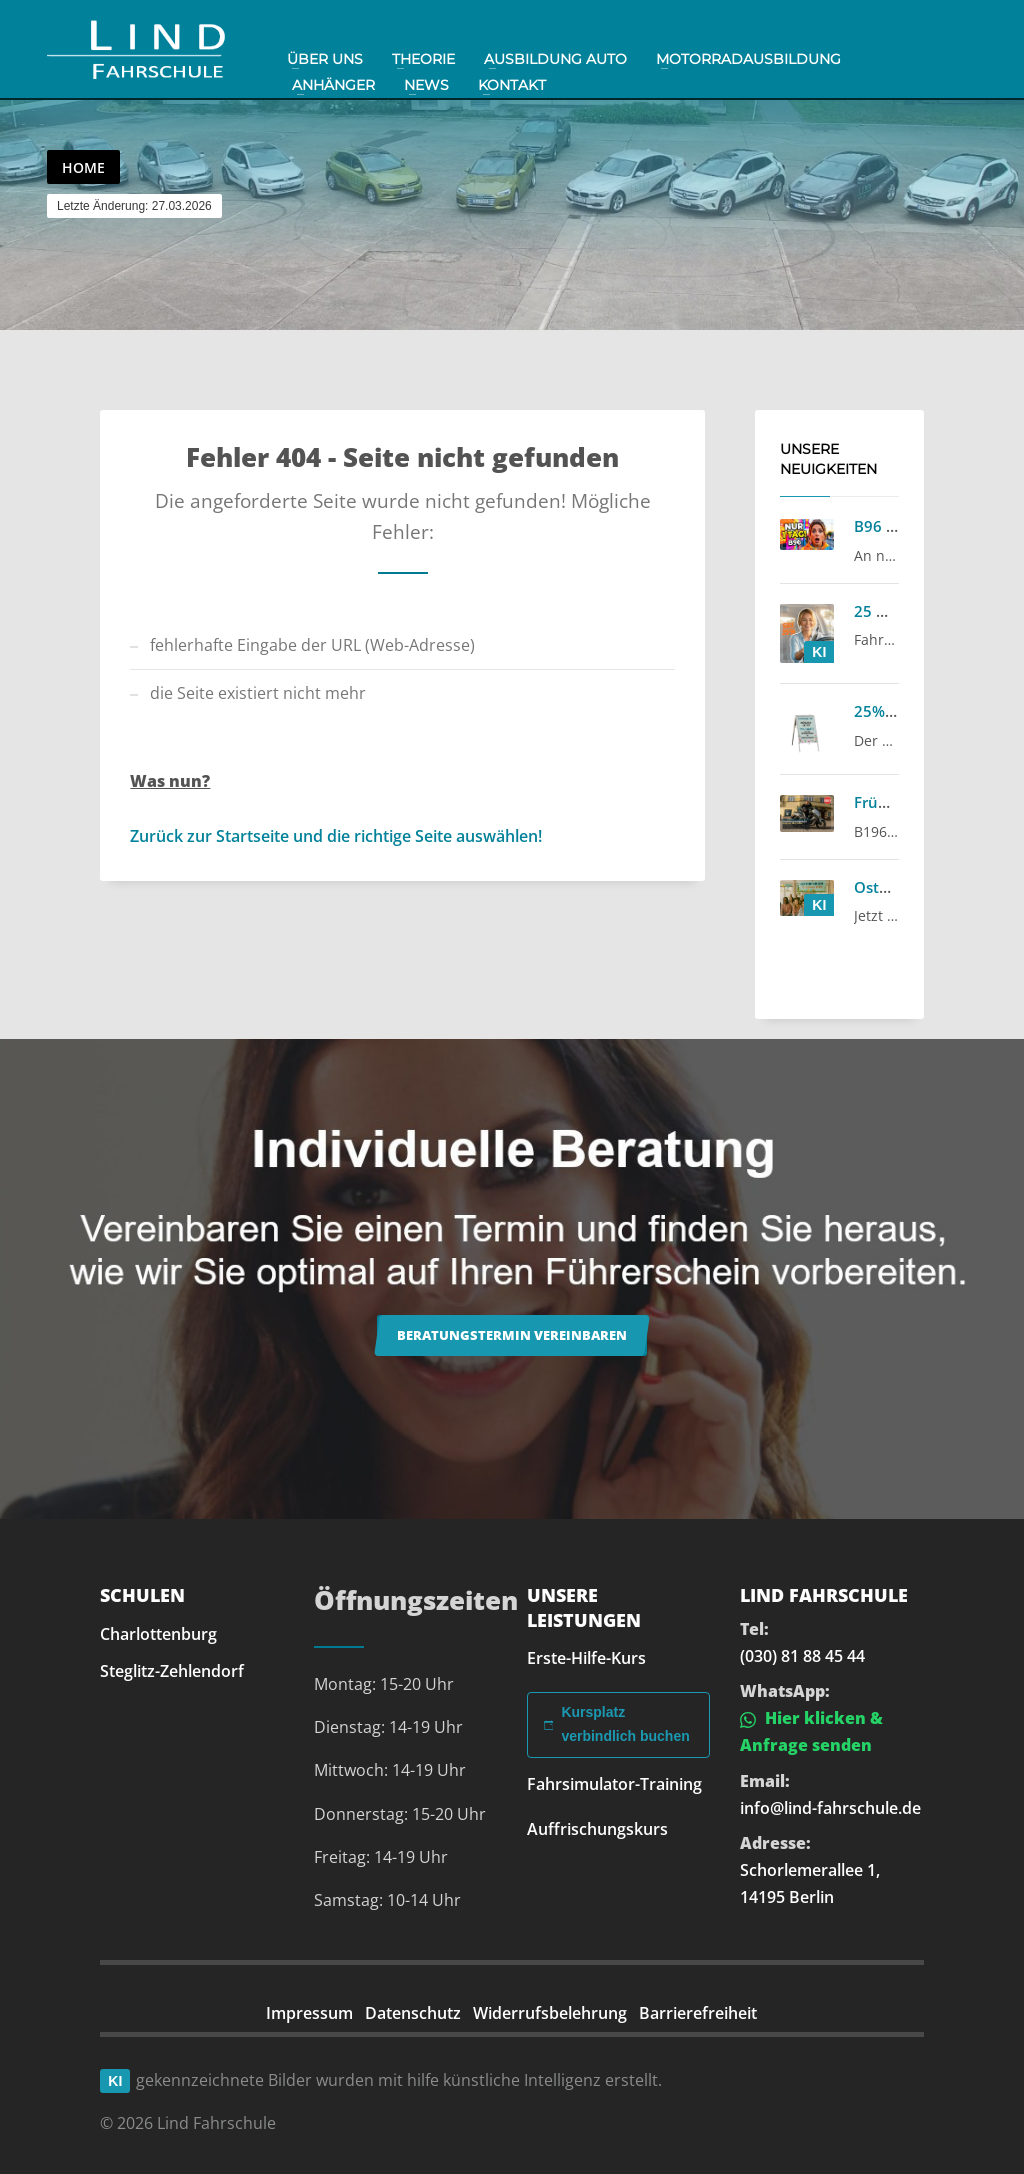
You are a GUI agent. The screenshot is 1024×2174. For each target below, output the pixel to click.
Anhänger (333, 85)
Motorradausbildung (748, 59)
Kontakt (512, 85)
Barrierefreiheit (698, 2013)
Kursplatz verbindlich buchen (617, 1724)
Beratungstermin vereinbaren (512, 1335)
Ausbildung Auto (555, 59)
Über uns (325, 59)
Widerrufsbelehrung (550, 2013)
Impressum (309, 2013)
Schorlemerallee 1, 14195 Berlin (810, 1883)
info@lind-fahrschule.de (830, 1808)
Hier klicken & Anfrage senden (811, 1731)
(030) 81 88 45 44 (802, 1656)
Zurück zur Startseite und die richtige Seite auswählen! (336, 836)
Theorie (423, 59)
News (426, 85)
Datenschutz (413, 2013)
